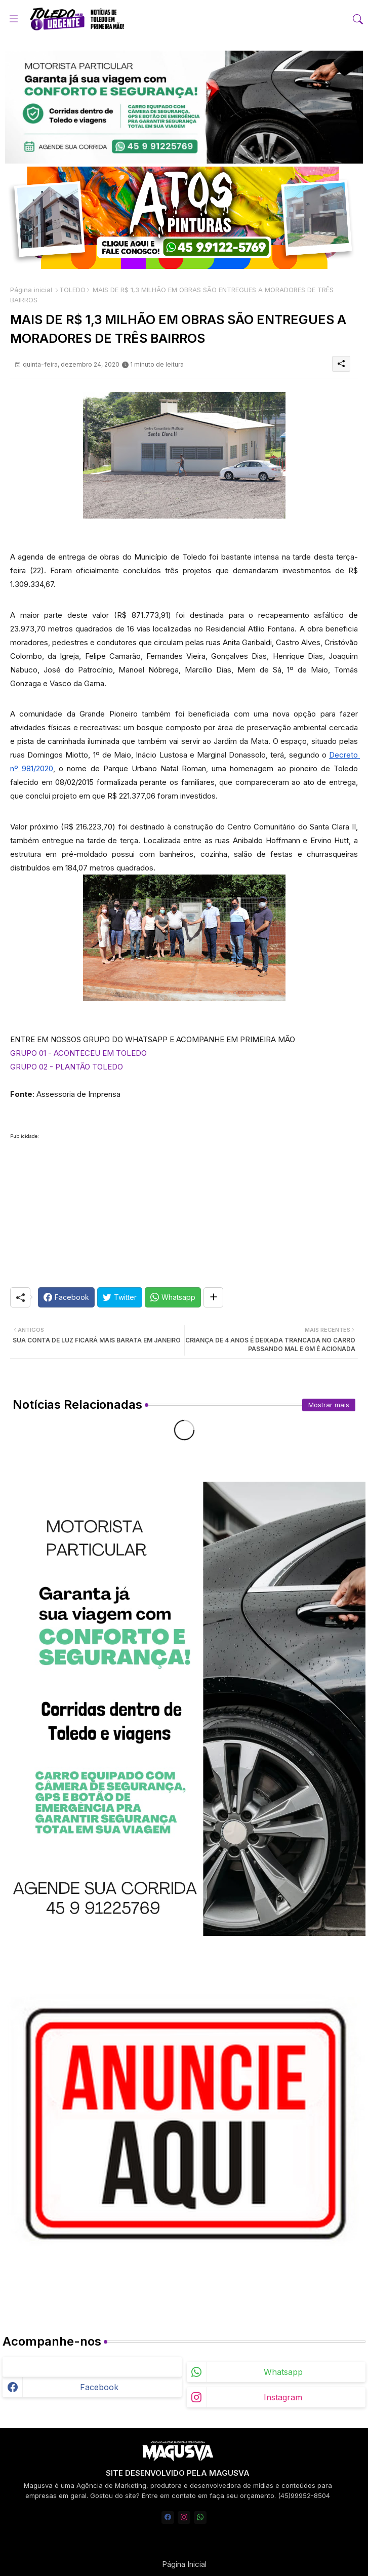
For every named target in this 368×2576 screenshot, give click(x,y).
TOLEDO (72, 290)
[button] (358, 19)
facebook (99, 2387)
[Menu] (13, 19)
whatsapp (283, 2372)
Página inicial (31, 290)
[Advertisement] (184, 1214)
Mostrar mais (328, 1405)
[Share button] (213, 1297)
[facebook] (167, 2517)
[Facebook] (66, 1297)
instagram (283, 2397)
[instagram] (184, 2517)
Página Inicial (184, 2564)
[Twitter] (119, 1297)
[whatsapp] (200, 2517)
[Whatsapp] (173, 1297)
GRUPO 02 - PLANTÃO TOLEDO (66, 1067)
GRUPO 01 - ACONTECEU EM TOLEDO (78, 1053)
